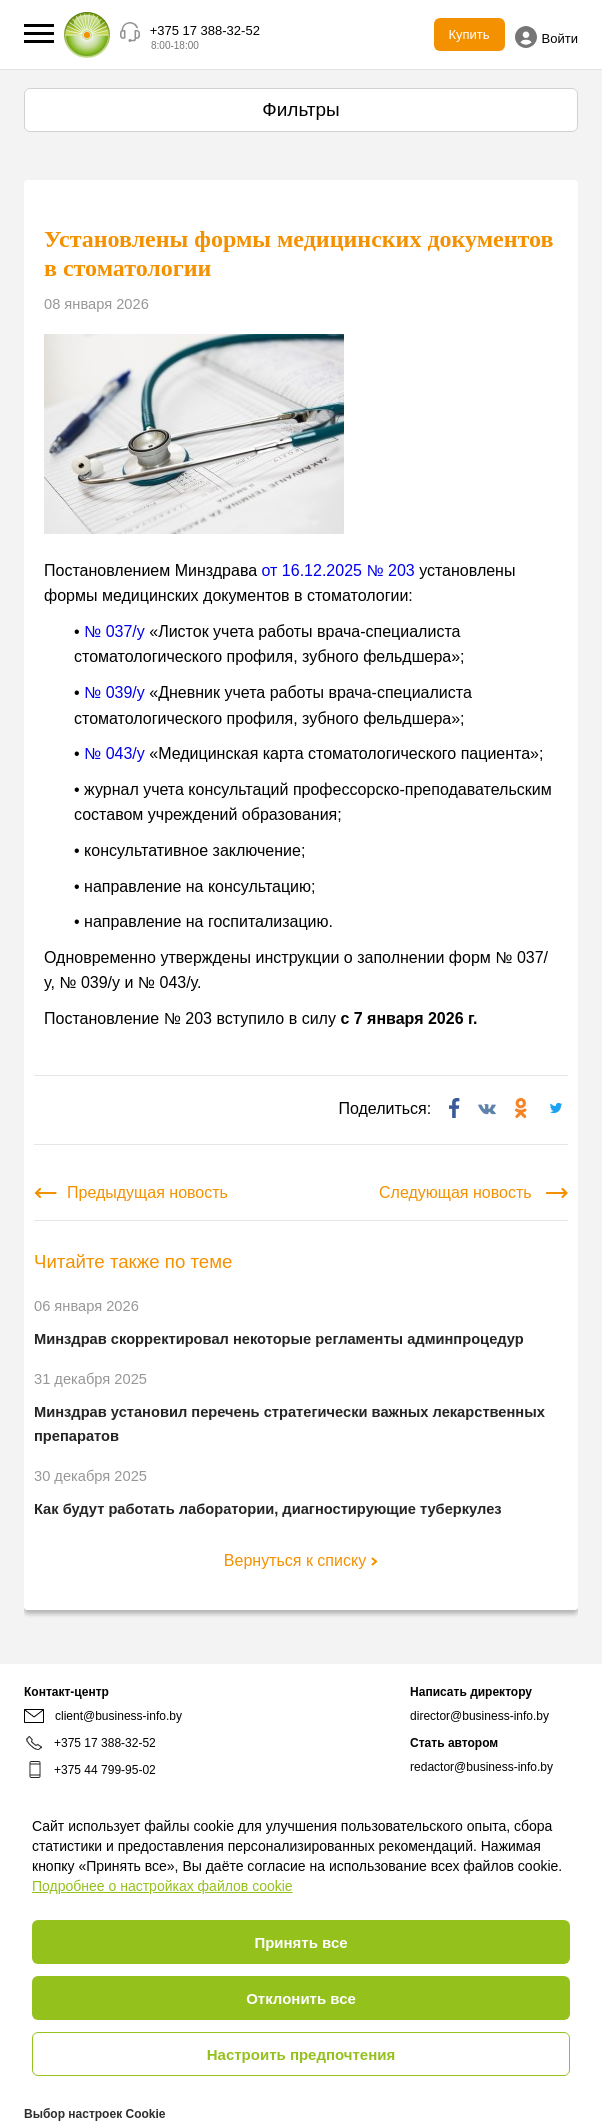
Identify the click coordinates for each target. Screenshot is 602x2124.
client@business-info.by (103, 1716)
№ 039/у (114, 692)
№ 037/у (114, 631)
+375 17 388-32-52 (205, 30)
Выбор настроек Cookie (94, 2114)
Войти (546, 37)
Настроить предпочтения (301, 2054)
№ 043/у (114, 753)
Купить (469, 34)
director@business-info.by (479, 1716)
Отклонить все (301, 1998)
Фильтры (300, 109)
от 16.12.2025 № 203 (338, 570)
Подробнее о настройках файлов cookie (162, 1886)
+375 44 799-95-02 (105, 1770)
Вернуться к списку (301, 1560)
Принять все (300, 1942)
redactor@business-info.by (481, 1767)
